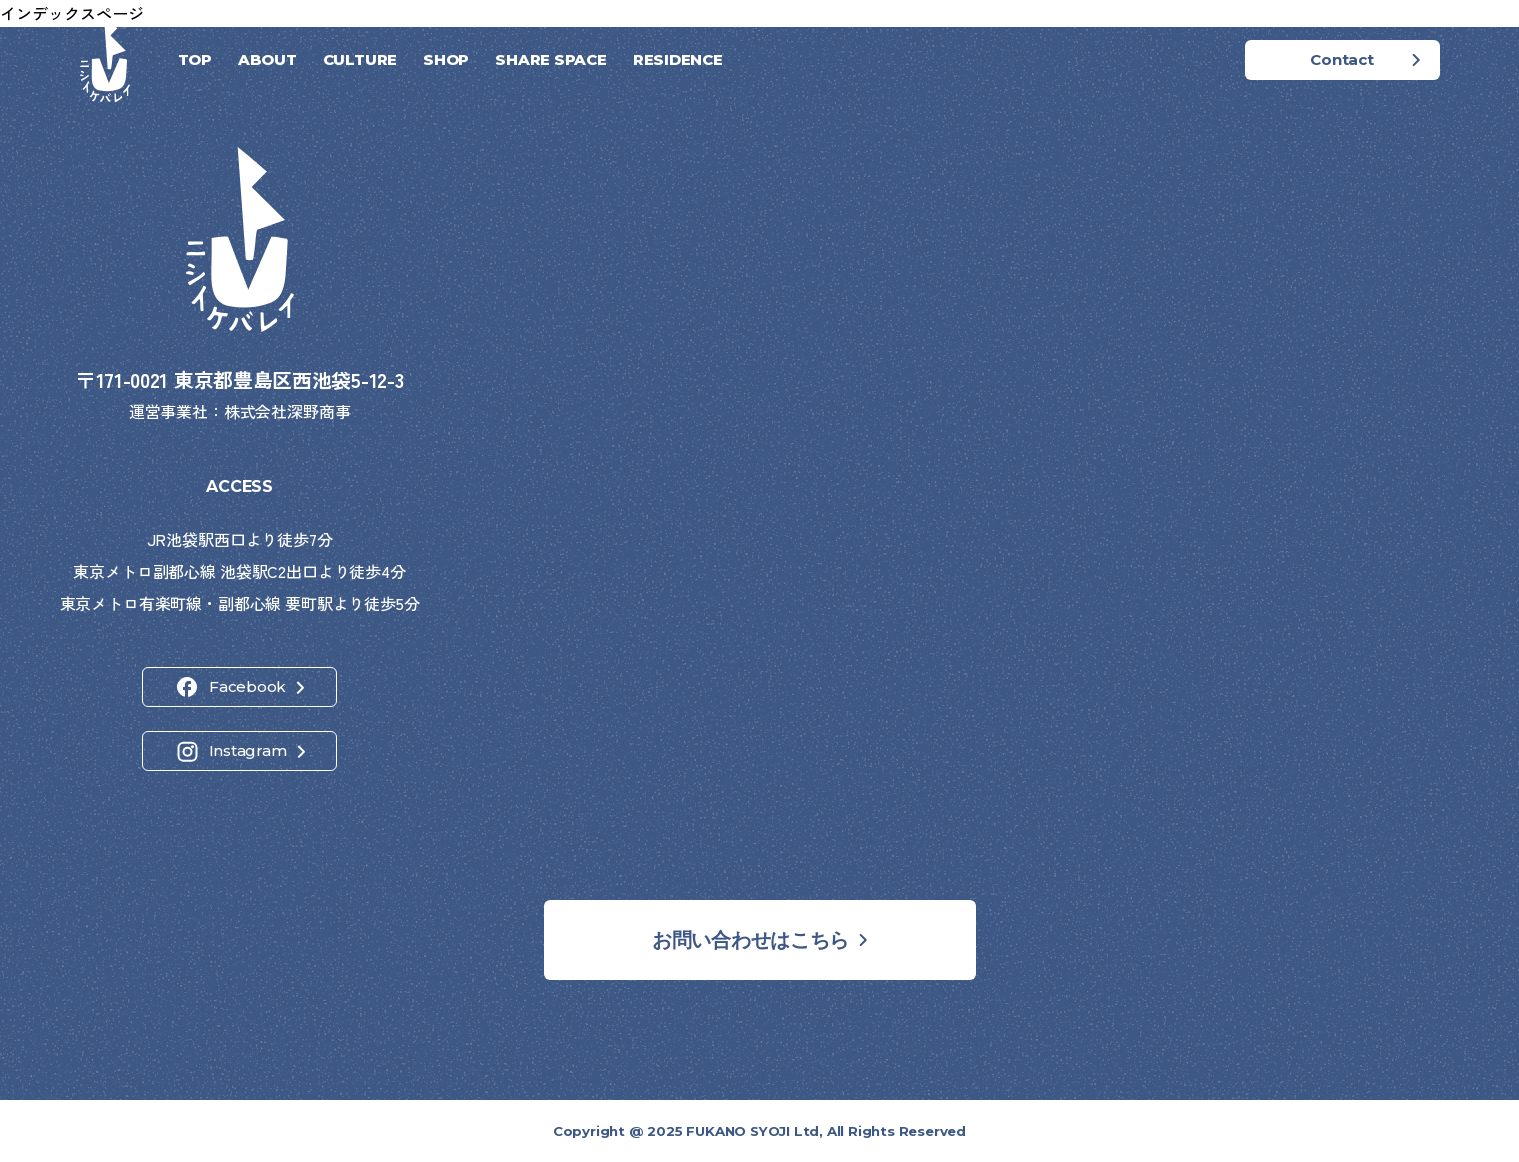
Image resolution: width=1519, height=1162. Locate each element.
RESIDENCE (678, 59)
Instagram (248, 750)
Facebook (247, 686)
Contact (1341, 59)
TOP (195, 59)
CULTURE (360, 59)
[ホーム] (105, 60)
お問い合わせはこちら (750, 940)
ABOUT (267, 59)
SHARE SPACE (551, 59)
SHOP (446, 59)
